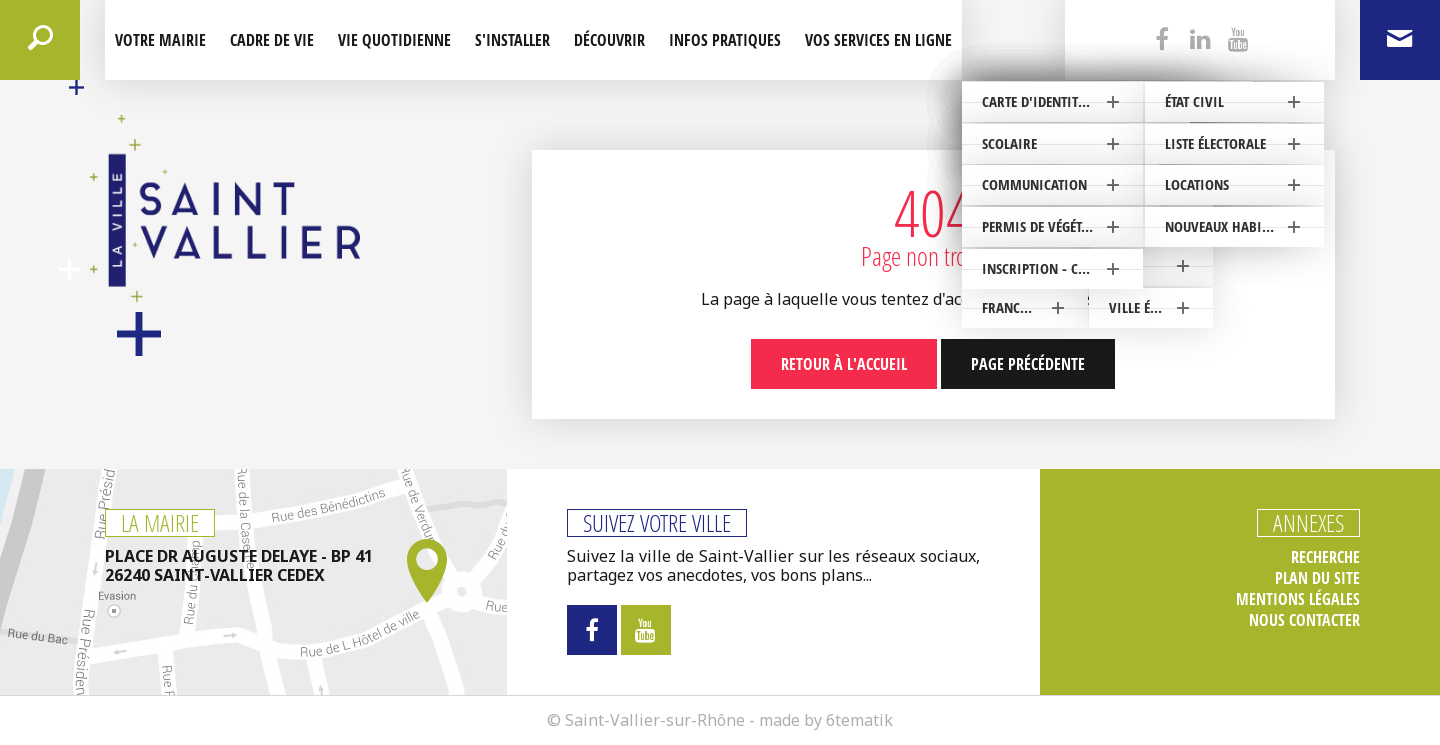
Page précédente (1028, 364)
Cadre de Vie (272, 40)
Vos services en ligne (878, 40)
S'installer (512, 40)
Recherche (1325, 557)
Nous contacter (1304, 620)
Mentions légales (1298, 599)
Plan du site (1317, 578)
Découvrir (609, 40)
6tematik (859, 720)
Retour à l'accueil (844, 364)
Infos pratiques (725, 40)
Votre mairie (160, 40)
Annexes (1308, 523)
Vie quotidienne (394, 40)
